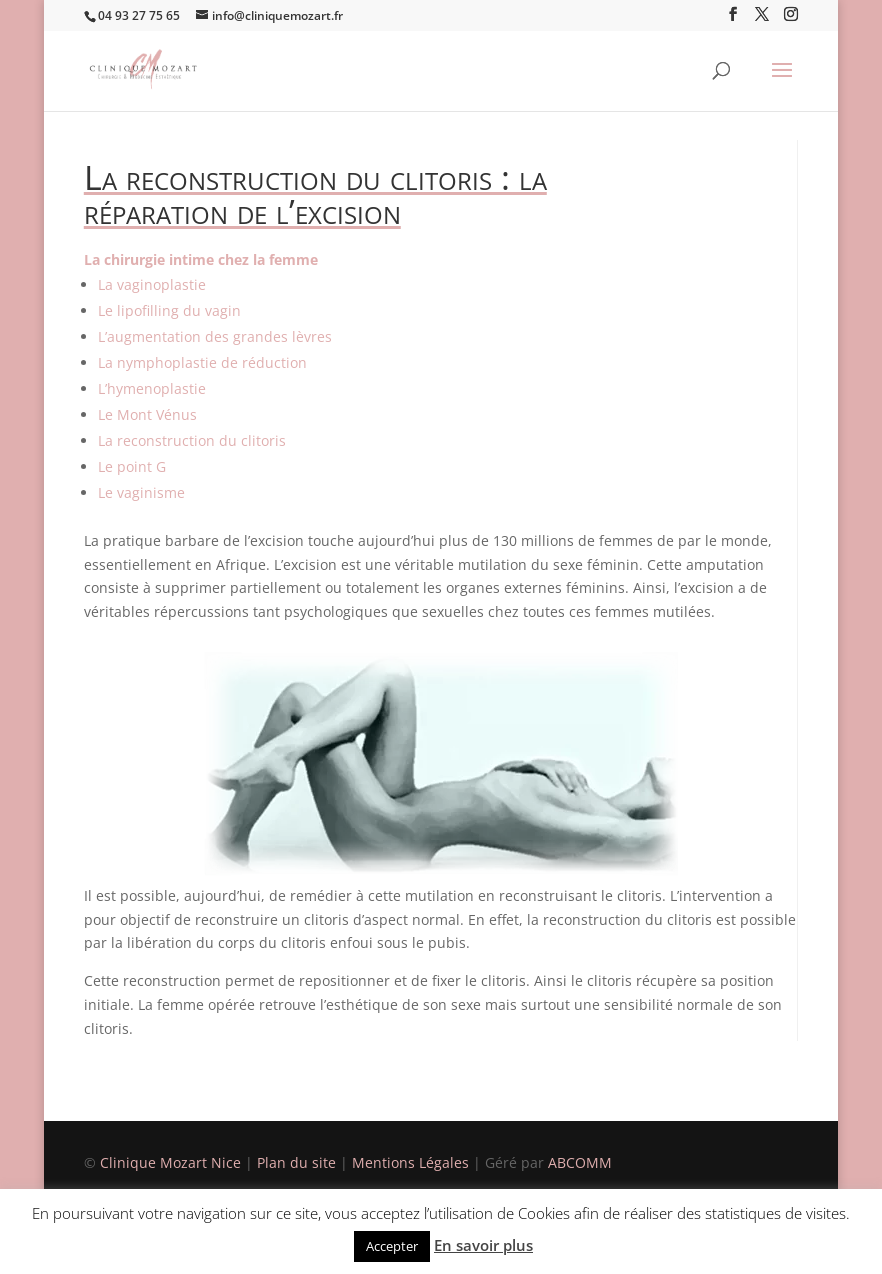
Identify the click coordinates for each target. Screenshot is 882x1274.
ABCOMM (580, 1162)
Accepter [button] (392, 1246)
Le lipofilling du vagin (169, 310)
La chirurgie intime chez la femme (201, 259)
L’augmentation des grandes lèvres (215, 336)
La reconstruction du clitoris (192, 440)
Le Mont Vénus (147, 414)
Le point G (132, 466)
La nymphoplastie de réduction (202, 362)
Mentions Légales (412, 1162)
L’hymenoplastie (152, 388)
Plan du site (296, 1162)
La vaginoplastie (152, 284)
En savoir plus (483, 1245)
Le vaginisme (141, 492)
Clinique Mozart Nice (172, 1162)
